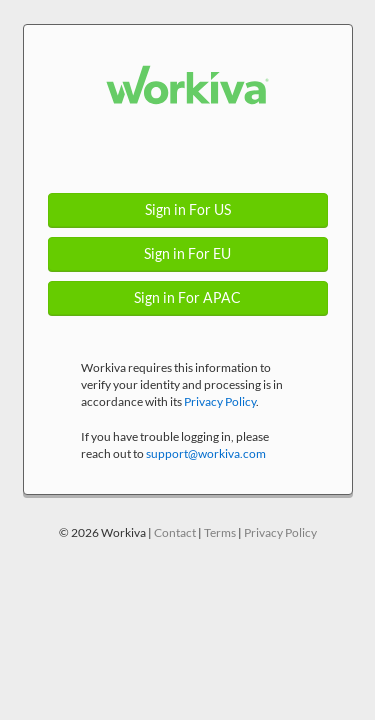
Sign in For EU (187, 254)
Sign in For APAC (187, 298)
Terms (220, 532)
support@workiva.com (206, 453)
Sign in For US (188, 210)
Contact (175, 532)
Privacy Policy (220, 401)
